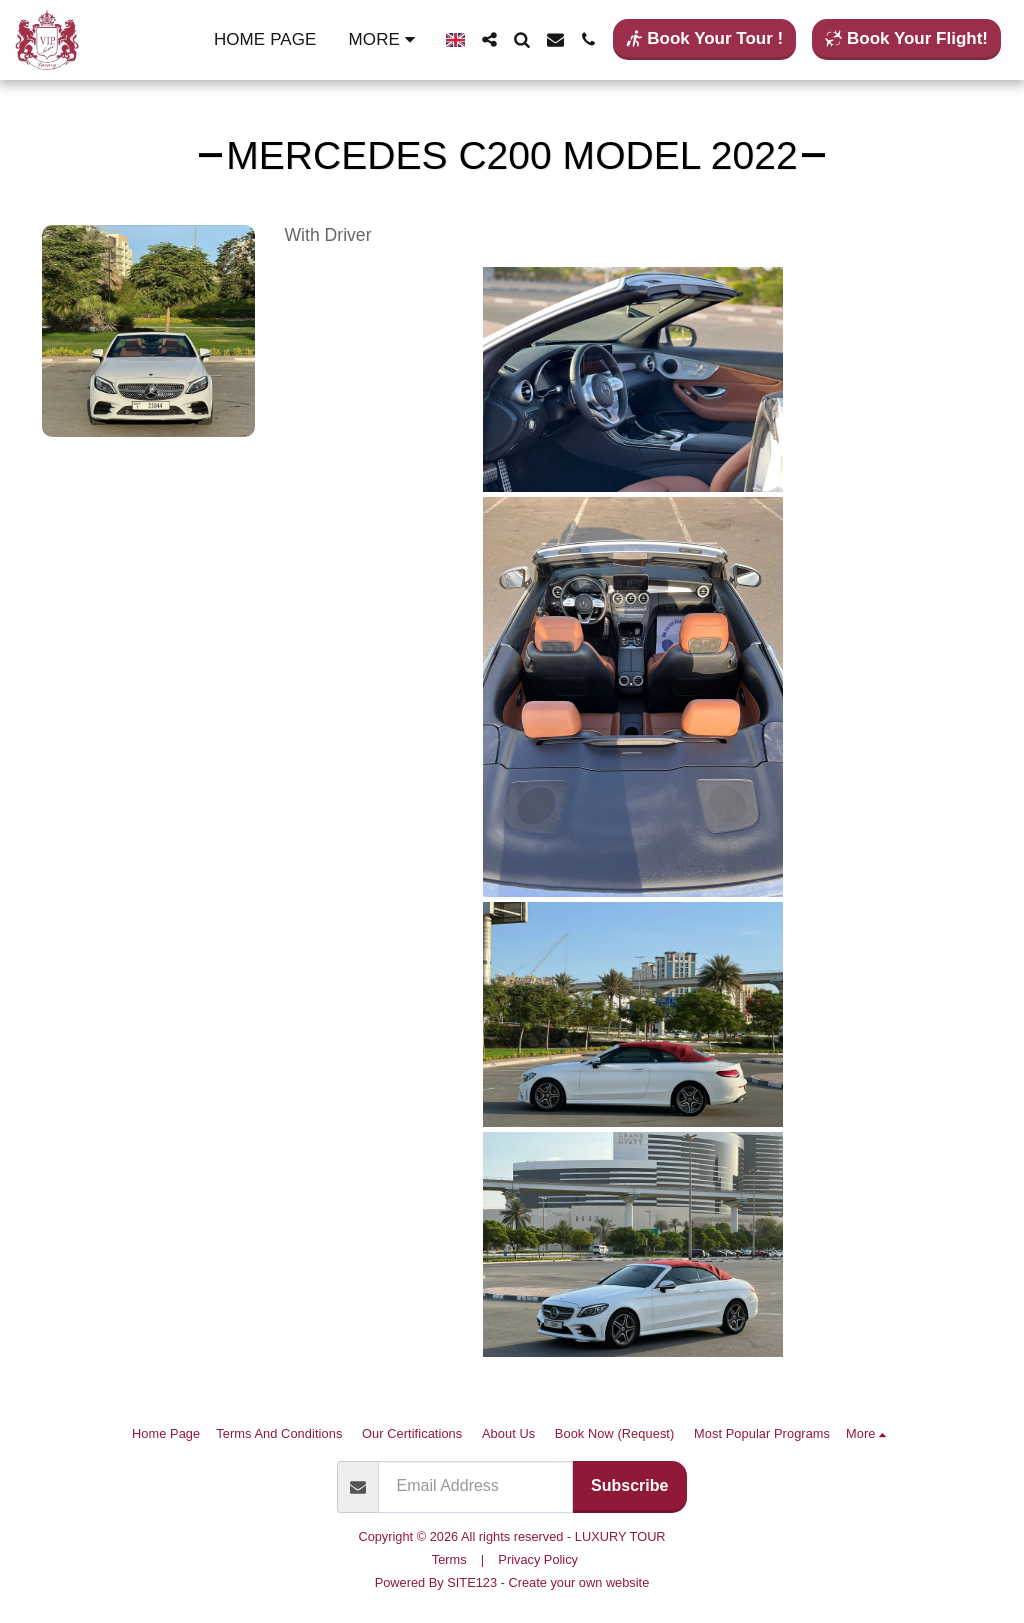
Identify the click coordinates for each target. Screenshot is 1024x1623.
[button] (489, 39)
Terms (449, 1559)
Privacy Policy (538, 1559)
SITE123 (472, 1582)
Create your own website (578, 1582)
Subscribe (629, 1485)
